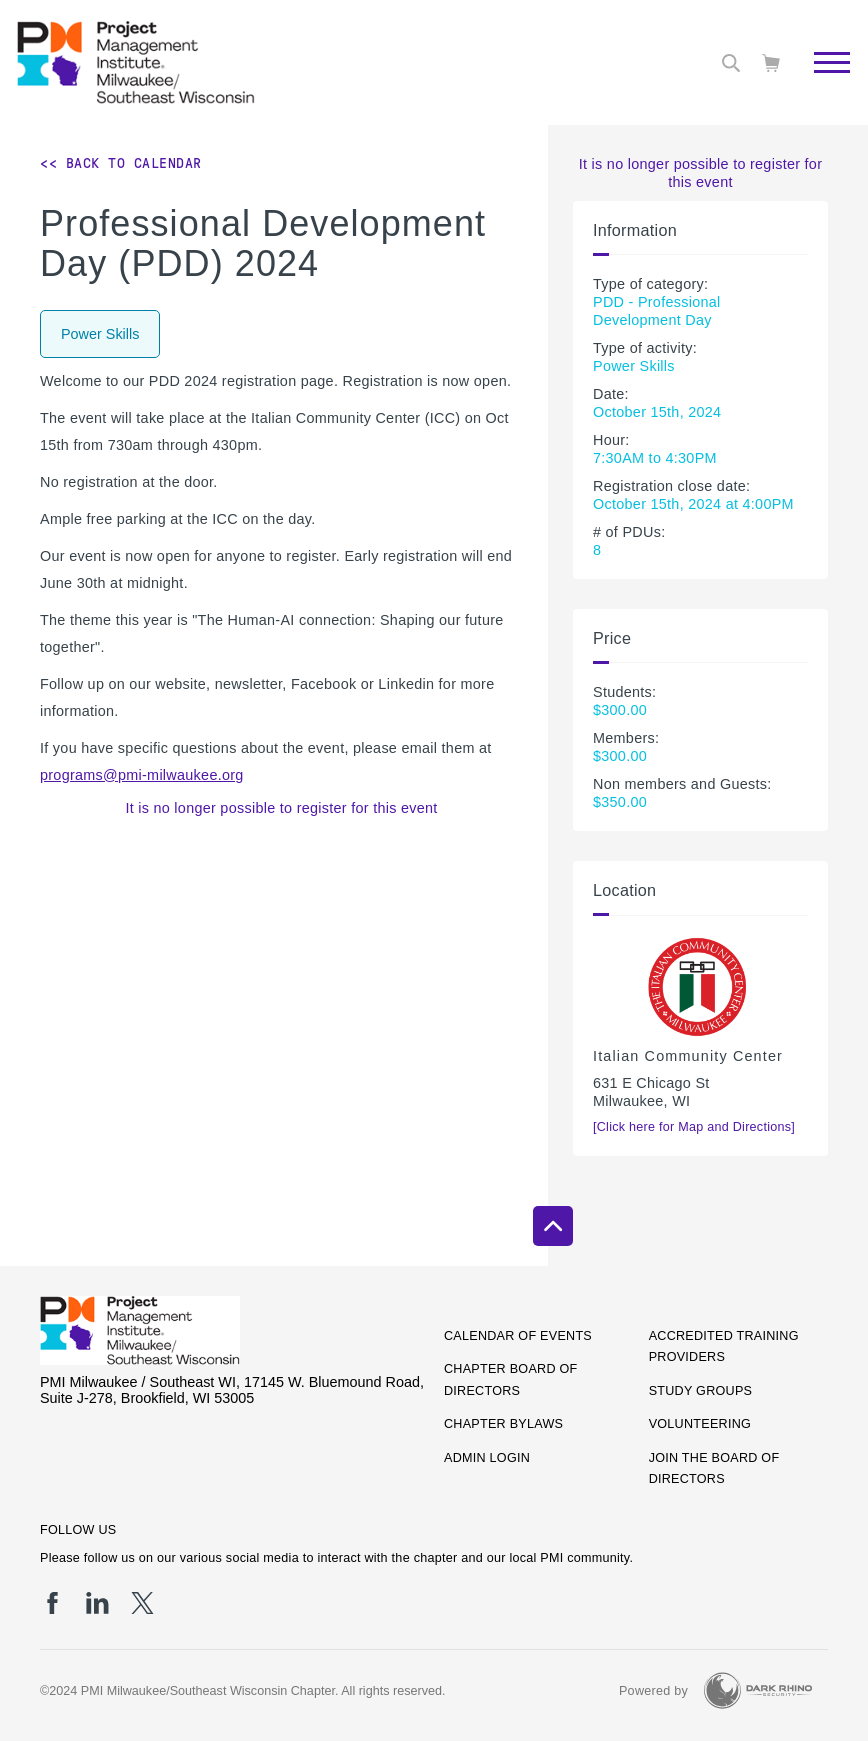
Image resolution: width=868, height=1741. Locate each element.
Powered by (653, 1691)
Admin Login (487, 1458)
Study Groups (701, 1391)
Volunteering (700, 1424)
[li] (97, 1603)
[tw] (142, 1603)
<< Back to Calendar (121, 163)
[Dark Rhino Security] (758, 1690)
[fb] (52, 1603)
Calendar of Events (518, 1336)
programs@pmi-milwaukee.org (142, 775)
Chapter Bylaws (503, 1424)
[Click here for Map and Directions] (694, 1127)
